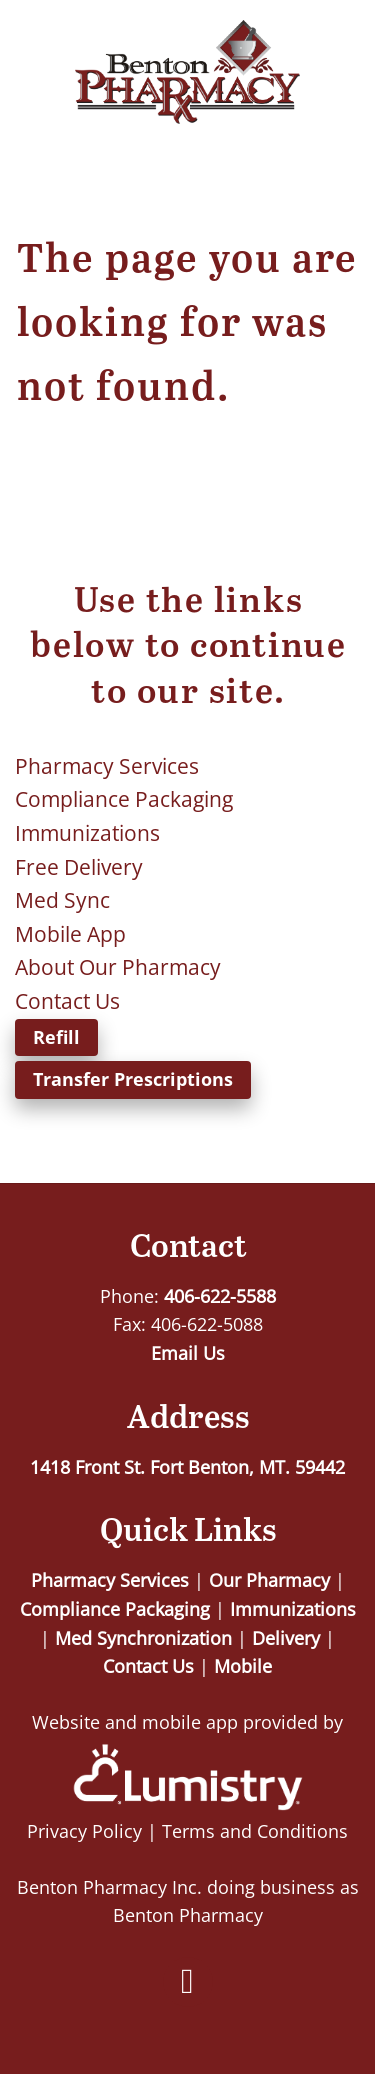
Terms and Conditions (255, 1831)
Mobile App (70, 934)
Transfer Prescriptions (133, 1079)
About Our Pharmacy (118, 967)
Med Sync (62, 900)
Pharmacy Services (107, 766)
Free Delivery (79, 867)
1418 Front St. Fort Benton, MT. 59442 (187, 1467)
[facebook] (188, 1982)
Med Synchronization (143, 1638)
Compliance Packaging (124, 799)
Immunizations (87, 833)
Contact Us (67, 1001)
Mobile (243, 1666)
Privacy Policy (84, 1831)
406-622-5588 (220, 1296)
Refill (56, 1037)
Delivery (286, 1638)
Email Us (188, 1353)
